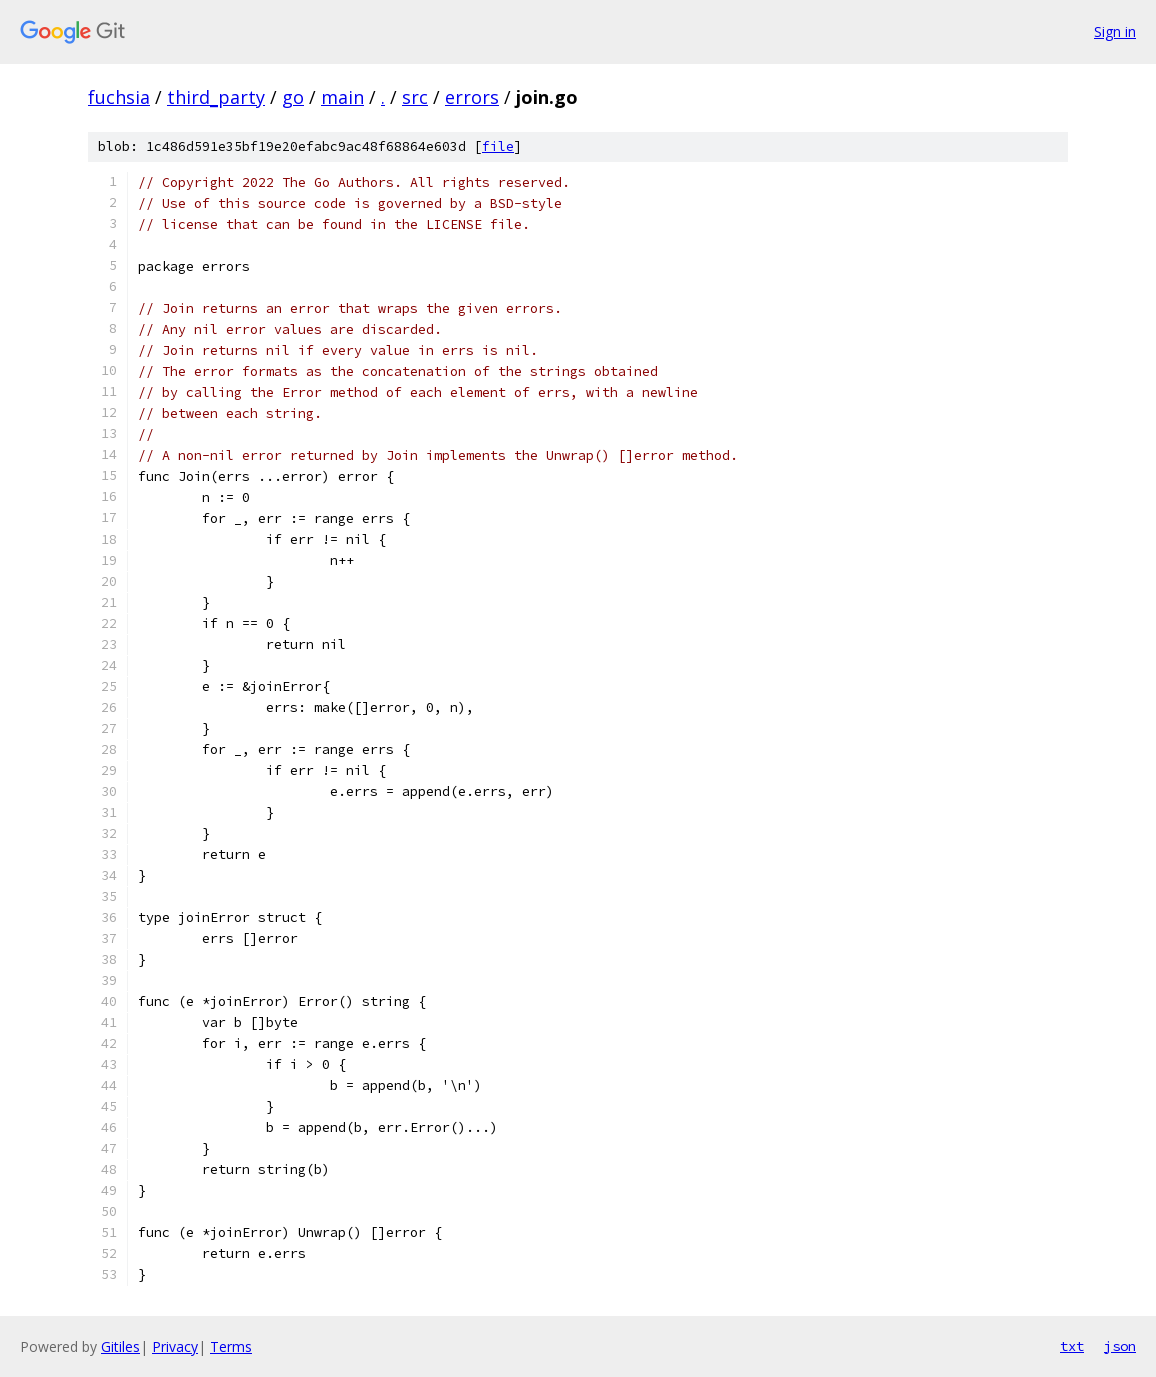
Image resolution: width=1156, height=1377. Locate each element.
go (293, 97)
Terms (231, 1346)
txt (1072, 1346)
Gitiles (120, 1346)
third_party (216, 97)
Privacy (175, 1346)
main (342, 97)
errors (472, 97)
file (498, 146)
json (1120, 1346)
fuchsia (119, 97)
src (415, 97)
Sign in (1115, 31)
